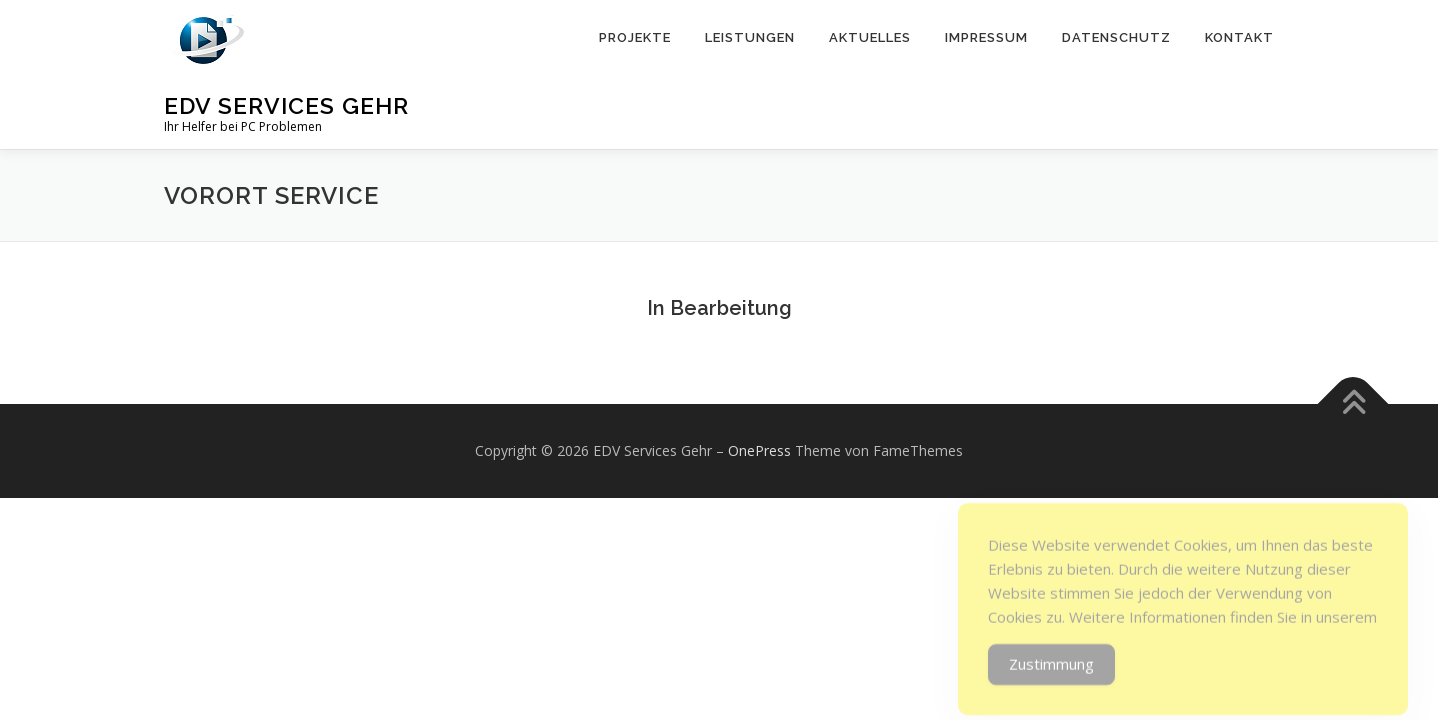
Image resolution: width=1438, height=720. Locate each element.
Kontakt (1239, 37)
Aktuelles (870, 37)
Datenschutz (1116, 37)
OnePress (759, 450)
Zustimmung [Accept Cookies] (1051, 679)
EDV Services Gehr (286, 105)
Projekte (635, 37)
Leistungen (750, 37)
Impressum (986, 37)
